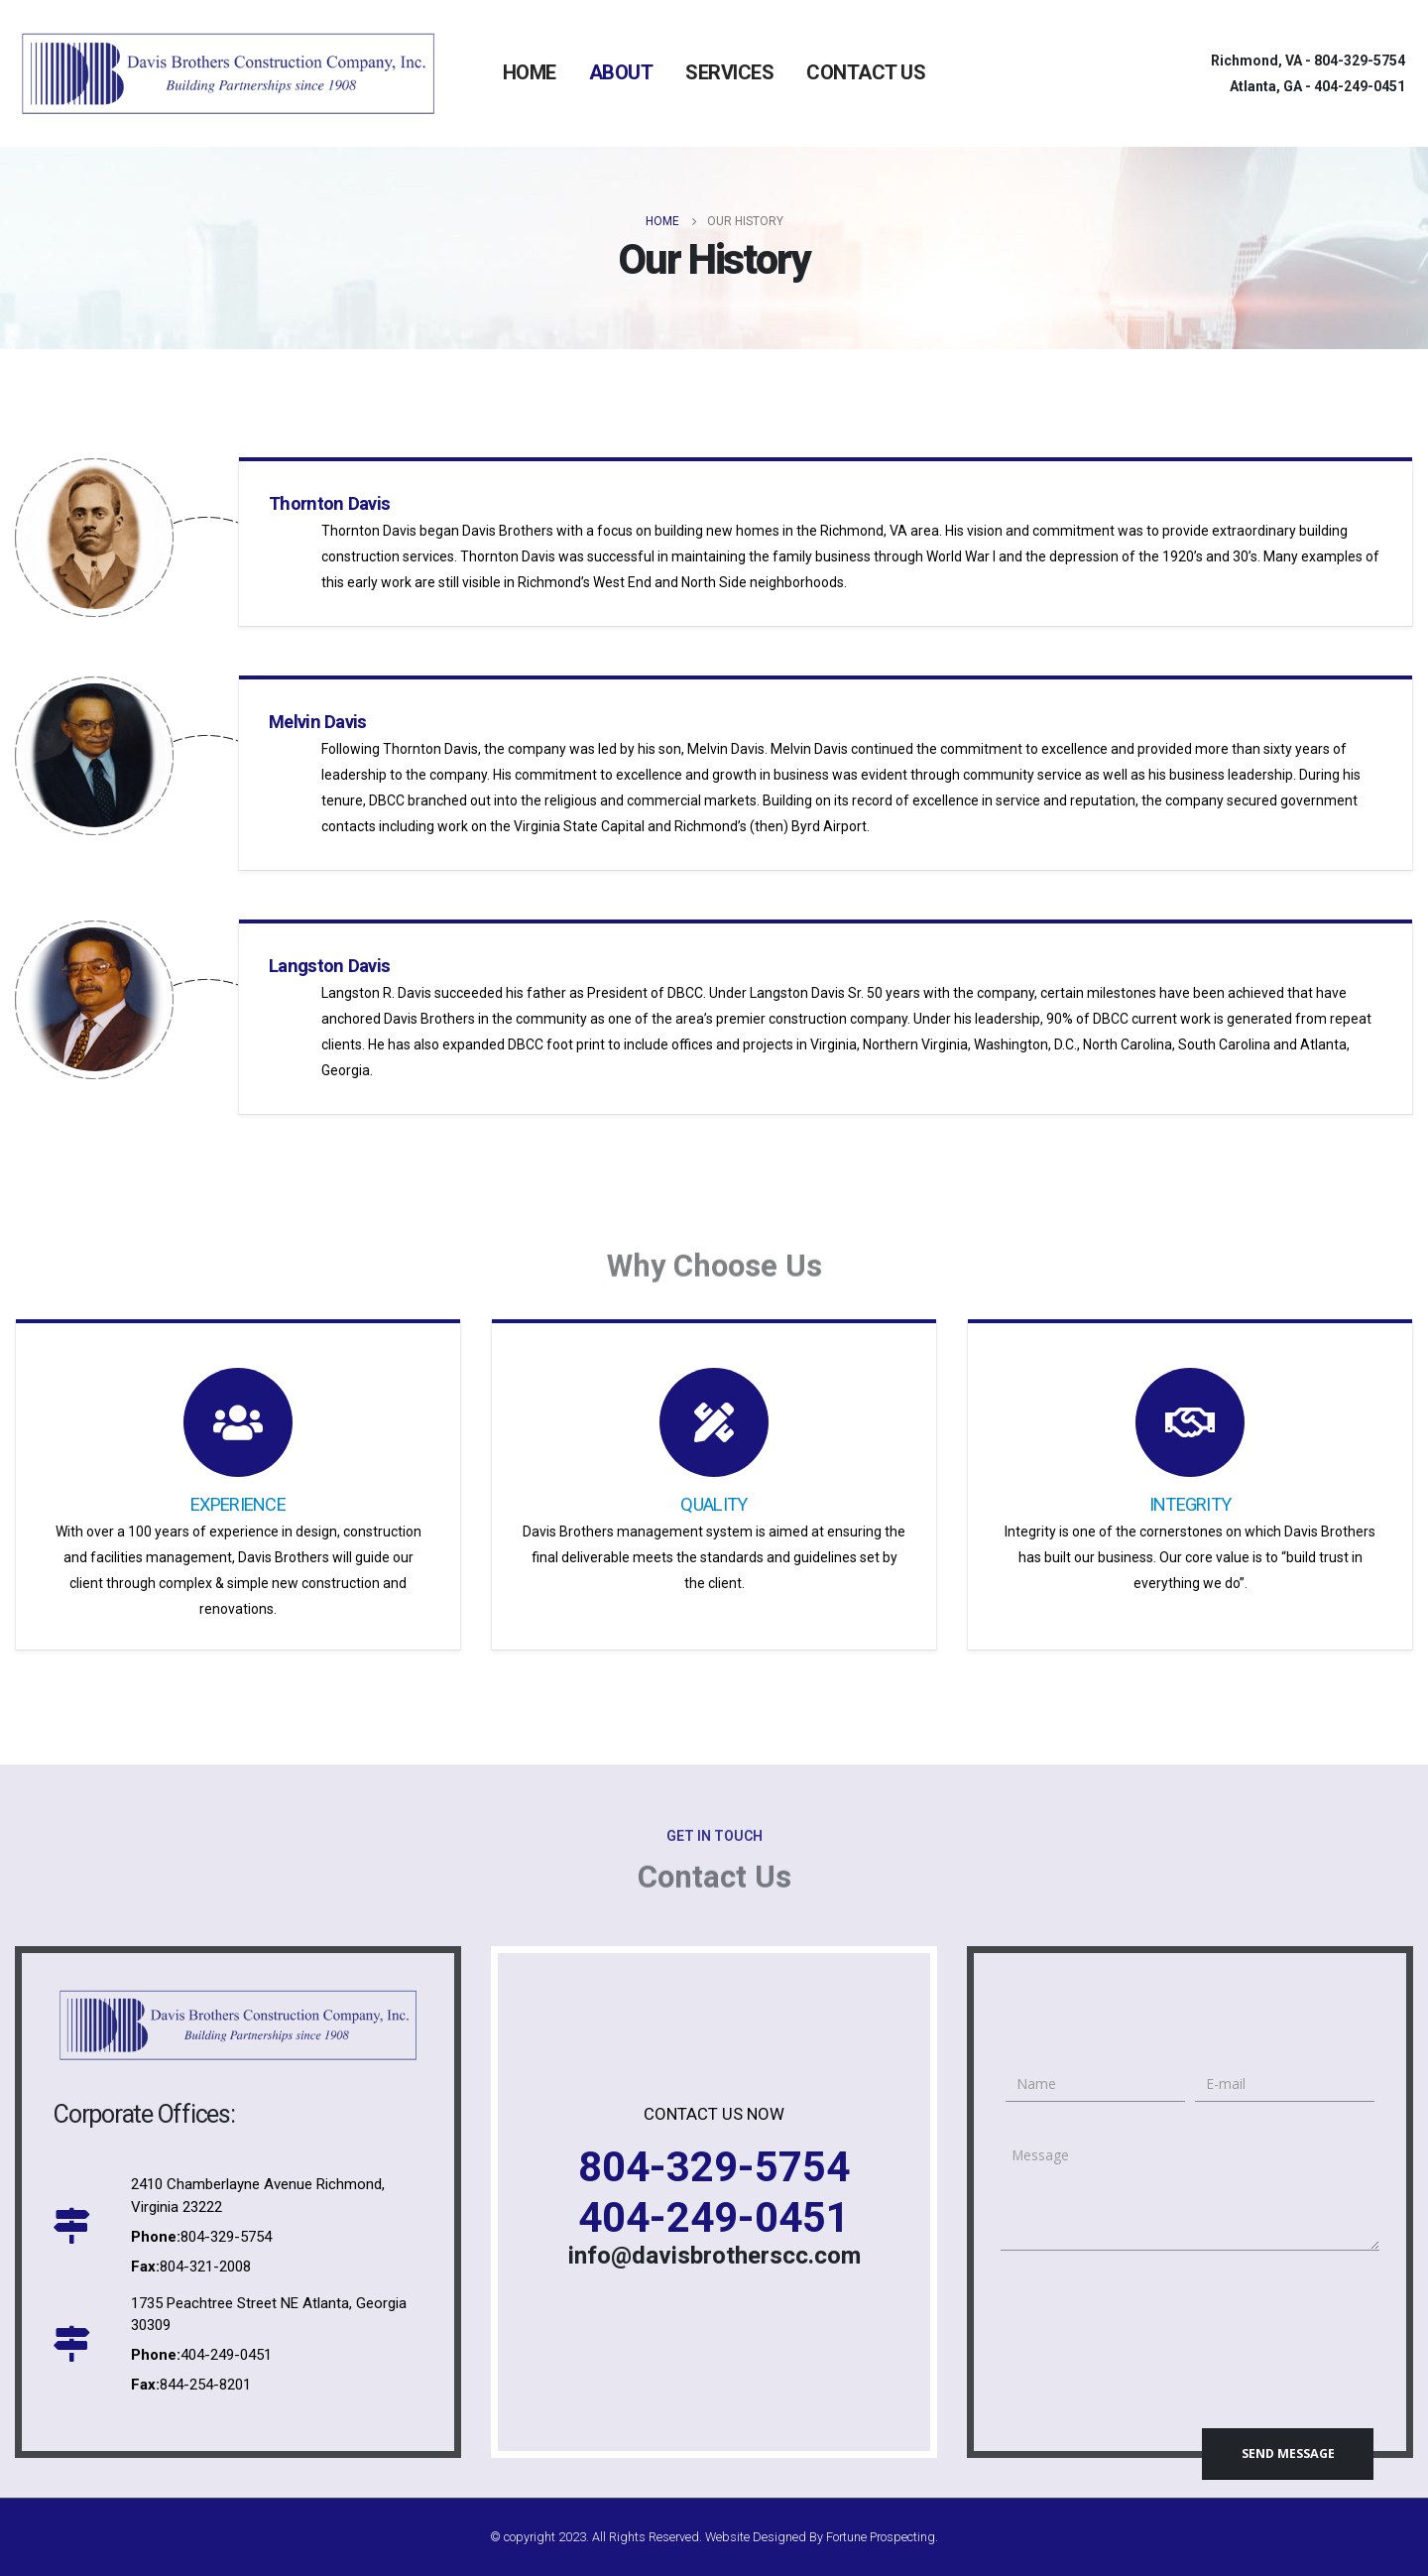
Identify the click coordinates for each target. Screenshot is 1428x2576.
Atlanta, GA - (1317, 86)
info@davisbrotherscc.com (714, 2256)
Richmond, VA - (1308, 60)
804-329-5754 (714, 2167)
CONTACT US (865, 72)
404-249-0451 (714, 2217)
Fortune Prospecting (880, 2536)
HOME (529, 72)
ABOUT (621, 72)
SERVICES (729, 72)
